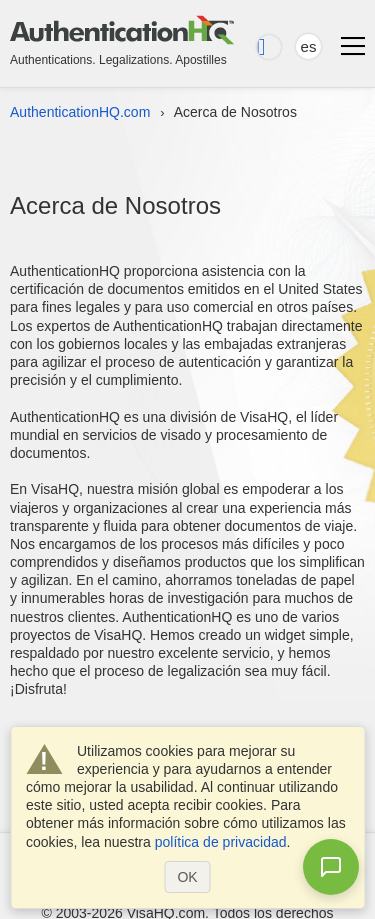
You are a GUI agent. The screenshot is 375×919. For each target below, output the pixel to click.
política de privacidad (221, 842)
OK (187, 877)
